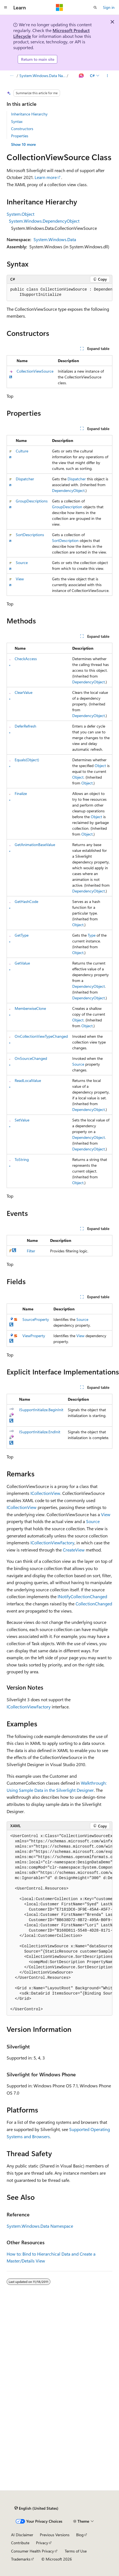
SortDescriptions (30, 534)
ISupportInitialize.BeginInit (41, 1409)
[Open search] (95, 7)
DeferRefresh (25, 726)
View (20, 578)
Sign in (109, 7)
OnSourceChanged (31, 1058)
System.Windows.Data (54, 239)
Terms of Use (76, 2551)
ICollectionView (45, 1493)
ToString (22, 1159)
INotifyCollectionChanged (82, 1596)
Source (22, 562)
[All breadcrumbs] (11, 75)
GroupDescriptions (32, 501)
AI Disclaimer (22, 2534)
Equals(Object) (27, 759)
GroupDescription (67, 506)
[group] (59, 292)
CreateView (74, 1550)
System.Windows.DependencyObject (44, 221)
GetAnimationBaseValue (35, 844)
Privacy (42, 2542)
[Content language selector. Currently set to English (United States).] (36, 2508)
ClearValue (23, 692)
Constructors (22, 128)
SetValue (22, 1120)
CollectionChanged (94, 1603)
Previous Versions (54, 2534)
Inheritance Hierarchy (29, 114)
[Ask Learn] (81, 75)
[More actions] (107, 75)
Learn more (46, 177)
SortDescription (65, 540)
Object (100, 765)
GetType (22, 935)
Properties (19, 135)
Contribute (20, 2542)
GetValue (22, 963)
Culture (22, 451)
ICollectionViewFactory (52, 1542)
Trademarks (20, 2559)
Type (91, 935)
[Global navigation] (5, 7)
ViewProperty (33, 1335)
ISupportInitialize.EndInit (39, 1431)
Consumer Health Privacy (32, 2551)
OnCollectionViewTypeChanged (41, 1036)
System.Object (20, 214)
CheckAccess (26, 658)
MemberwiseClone (30, 1008)
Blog (80, 2534)
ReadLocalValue (28, 1080)
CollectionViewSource (35, 371)
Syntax (16, 121)
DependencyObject (68, 490)
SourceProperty (35, 1319)
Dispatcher (25, 478)
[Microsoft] (59, 7)
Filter (31, 1250)
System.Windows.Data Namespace (42, 75)
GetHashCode (26, 901)
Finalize (21, 793)
